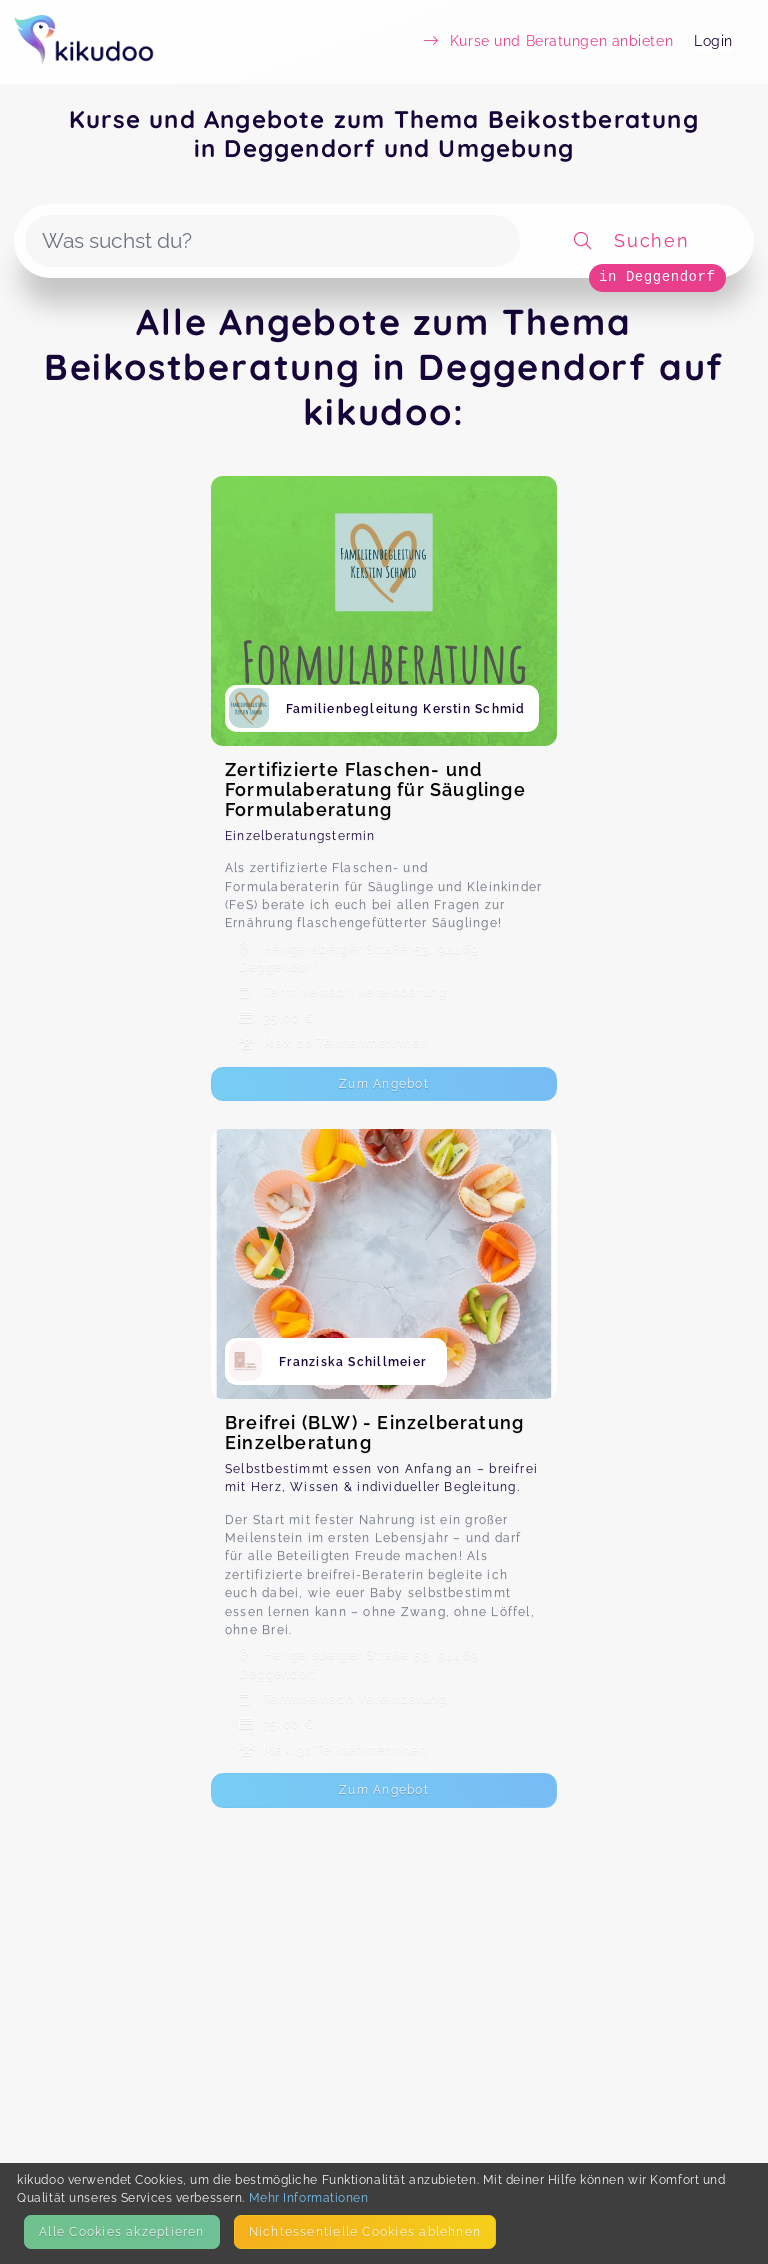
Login (713, 41)
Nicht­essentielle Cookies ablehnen (365, 2231)
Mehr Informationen (309, 2197)
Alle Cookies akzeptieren (121, 2231)
